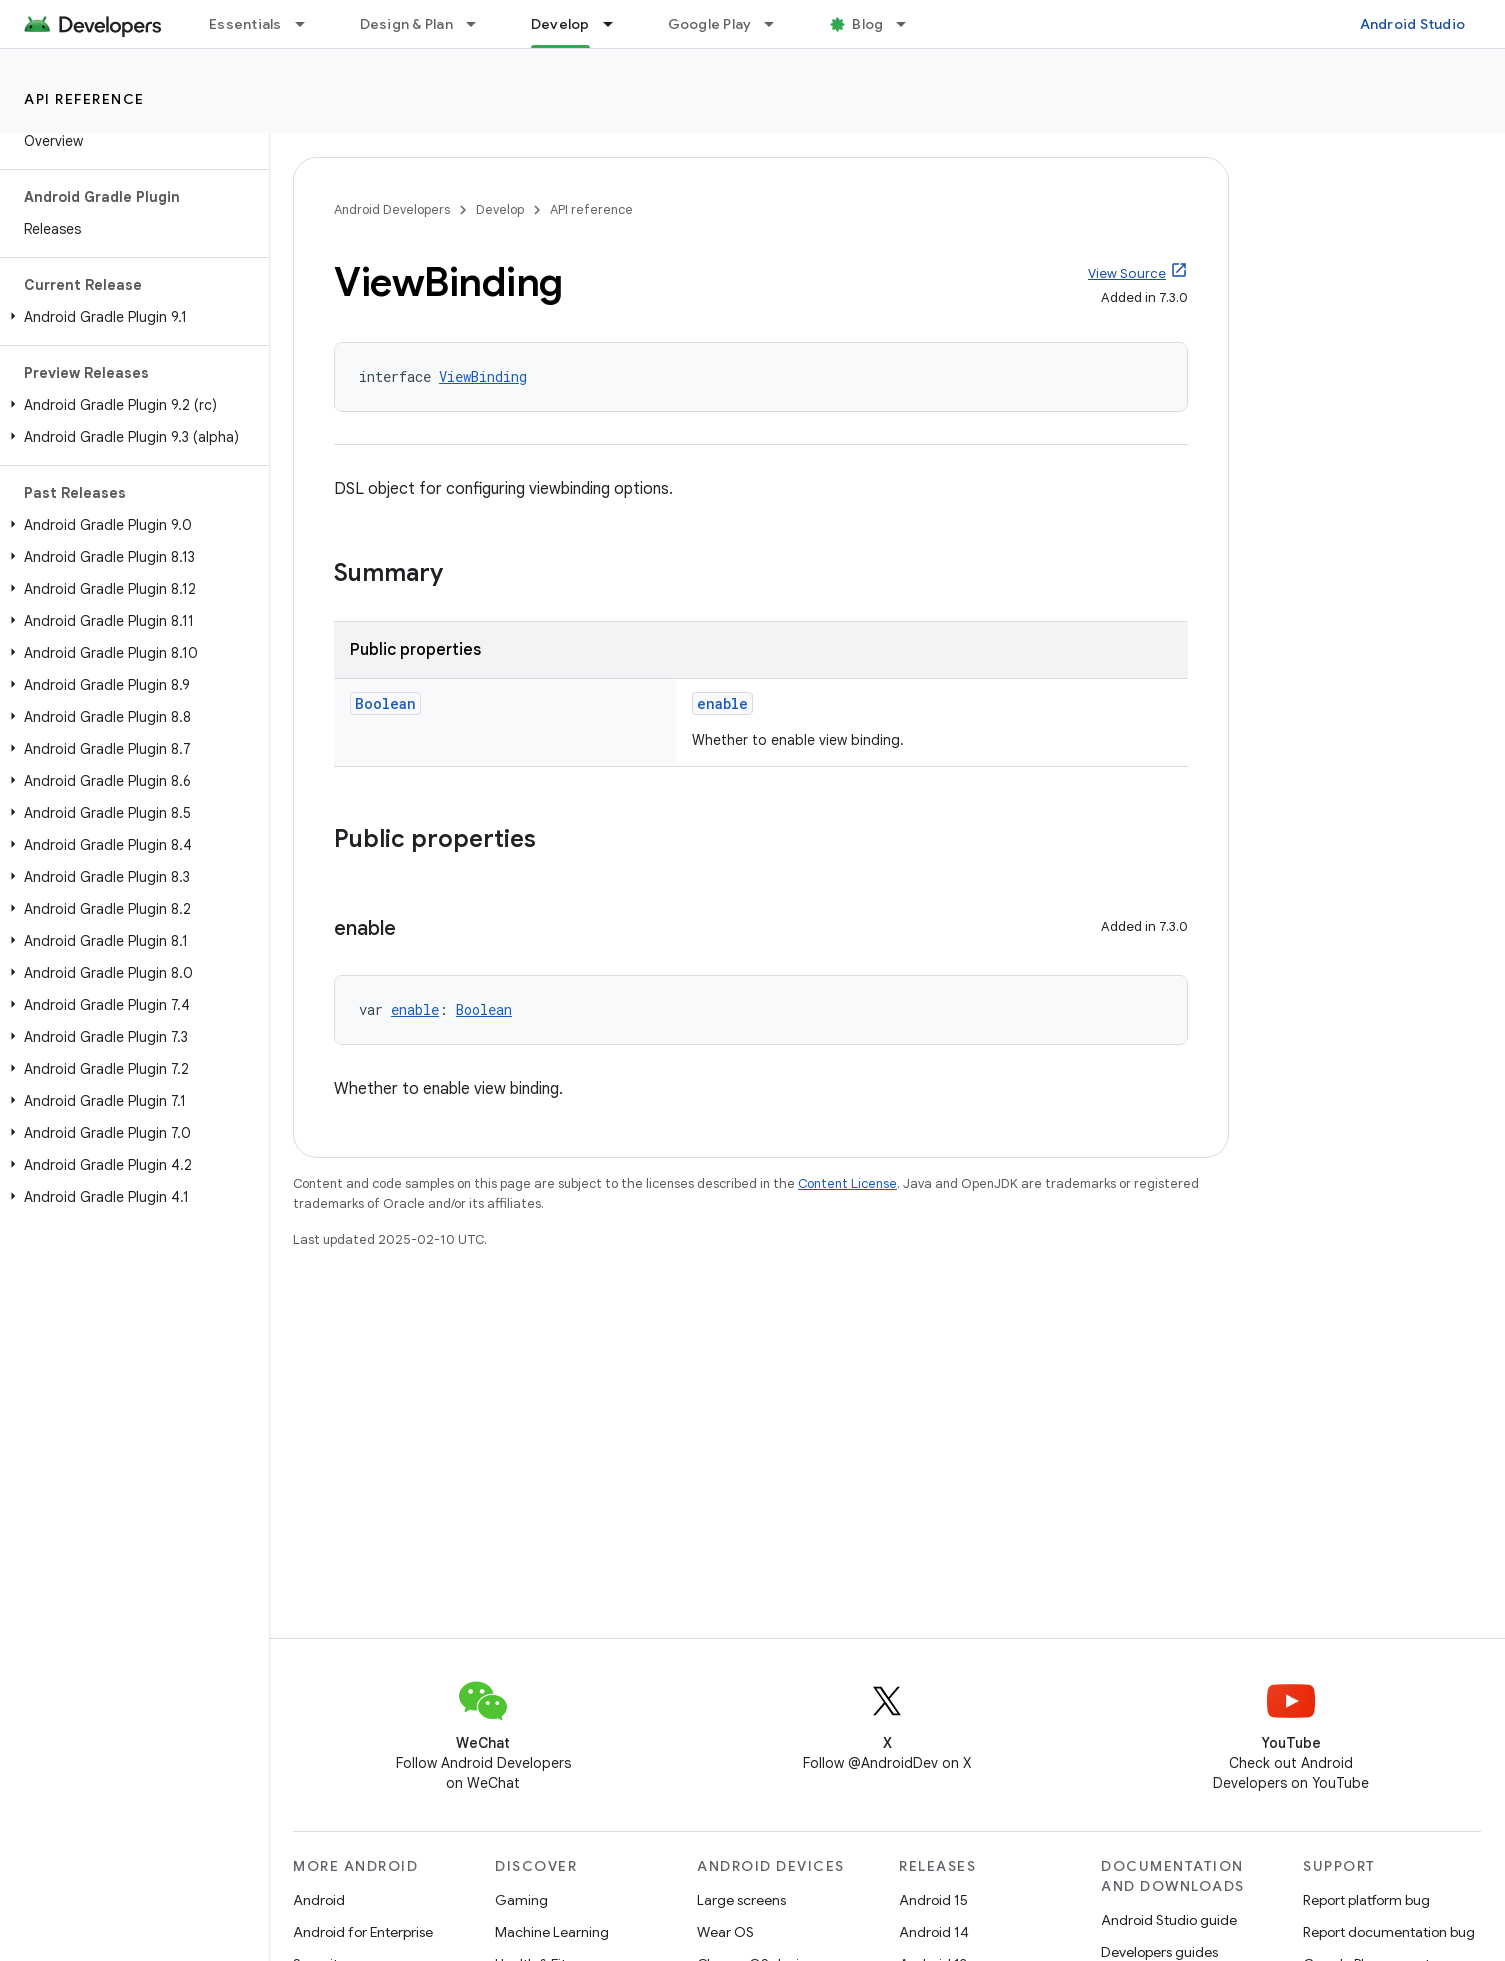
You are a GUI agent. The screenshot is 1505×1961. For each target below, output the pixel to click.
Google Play (710, 24)
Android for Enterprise (363, 1932)
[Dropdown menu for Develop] (617, 24)
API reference (84, 99)
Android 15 (933, 1900)
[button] (130, 317)
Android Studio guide (1169, 1920)
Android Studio (1413, 24)
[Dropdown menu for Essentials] (309, 24)
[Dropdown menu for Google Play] (778, 24)
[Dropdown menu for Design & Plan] (480, 24)
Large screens (741, 1900)
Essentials (245, 24)
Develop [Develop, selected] (560, 24)
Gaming (521, 1900)
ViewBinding (483, 376)
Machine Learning (552, 1932)
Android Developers (392, 209)
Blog (867, 24)
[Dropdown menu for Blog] (910, 24)
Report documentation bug (1389, 1932)
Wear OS (725, 1932)
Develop (500, 209)
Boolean (385, 703)
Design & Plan (406, 24)
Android (319, 1900)
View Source (1127, 273)
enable (722, 703)
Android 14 (934, 1932)
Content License (847, 1183)
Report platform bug (1366, 1900)
